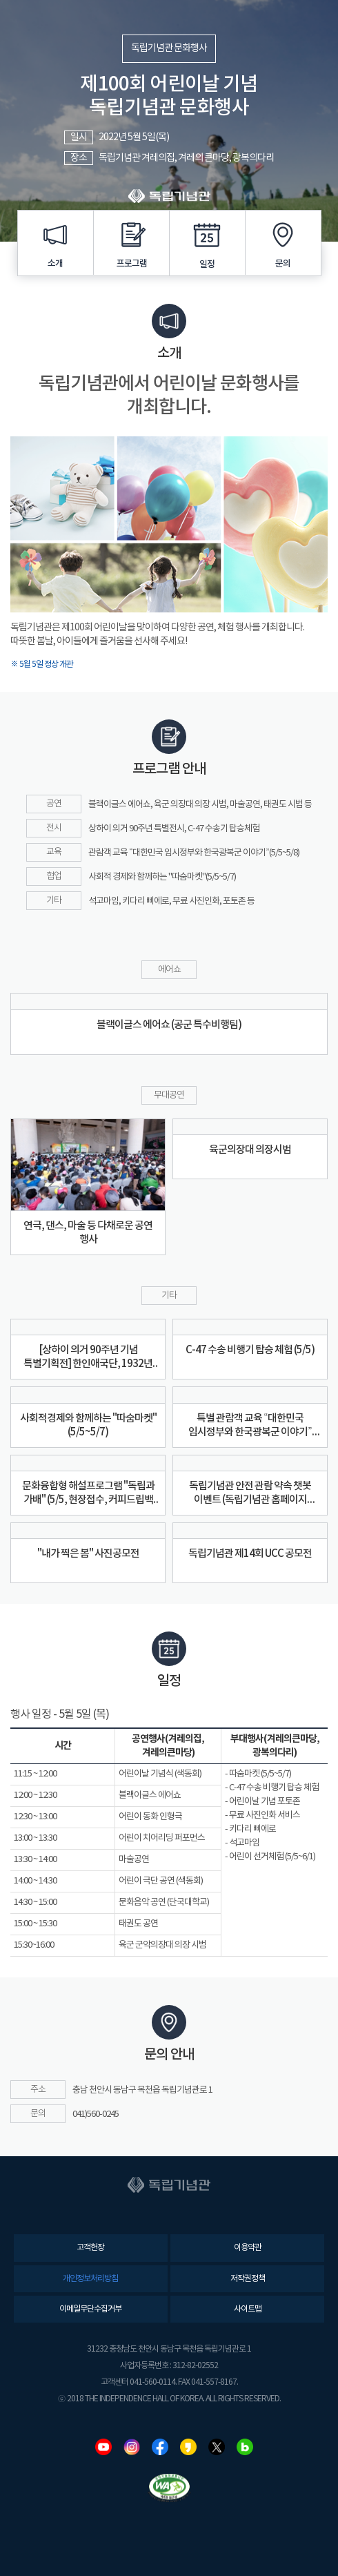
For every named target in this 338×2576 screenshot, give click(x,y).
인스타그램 (131, 2447)
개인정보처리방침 (90, 2278)
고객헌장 (90, 2247)
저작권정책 (247, 2278)
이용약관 (247, 2247)
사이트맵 (247, 2309)
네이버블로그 (245, 2447)
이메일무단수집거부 (90, 2309)
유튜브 (103, 2447)
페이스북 (160, 2447)
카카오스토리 (188, 2447)
